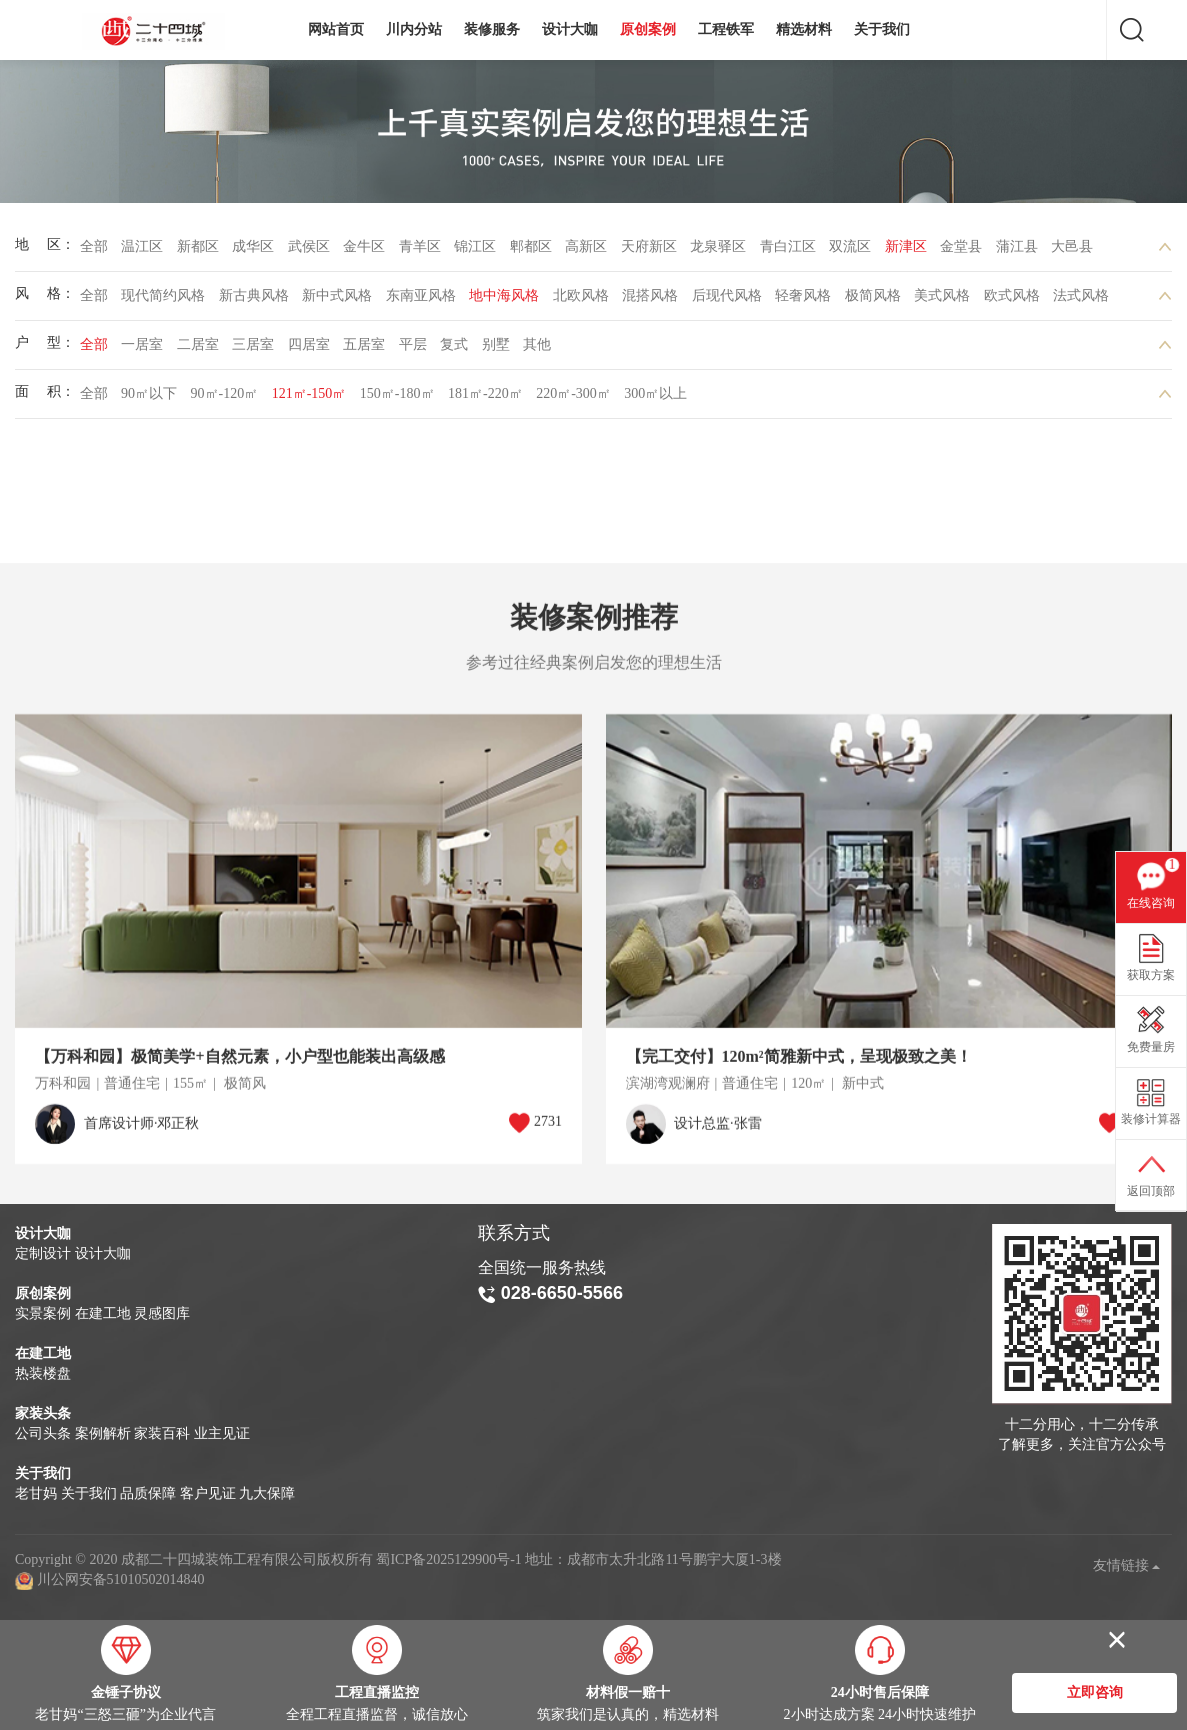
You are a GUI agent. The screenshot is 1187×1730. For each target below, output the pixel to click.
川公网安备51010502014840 (121, 1579)
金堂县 (961, 251)
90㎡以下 (149, 398)
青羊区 (420, 251)
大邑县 (1072, 251)
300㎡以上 (655, 398)
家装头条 (43, 1413)
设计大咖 (570, 29)
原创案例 (648, 29)
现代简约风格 (163, 300)
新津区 (906, 251)
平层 (413, 349)
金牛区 (364, 251)
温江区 (142, 251)
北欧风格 (581, 300)
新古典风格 (254, 300)
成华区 (253, 251)
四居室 (309, 349)
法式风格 (1081, 300)
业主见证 (222, 1433)
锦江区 (475, 251)
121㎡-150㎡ (309, 398)
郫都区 (531, 251)
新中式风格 (337, 300)
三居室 (253, 349)
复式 (454, 349)
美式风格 (942, 300)
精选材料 (804, 29)
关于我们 (882, 29)
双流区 (850, 251)
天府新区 (649, 251)
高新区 (586, 251)
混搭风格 (650, 300)
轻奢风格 (803, 300)
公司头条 (43, 1433)
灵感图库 (162, 1313)
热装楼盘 (43, 1373)
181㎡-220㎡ (485, 398)
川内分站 (414, 29)
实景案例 (43, 1313)
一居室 (142, 349)
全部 (94, 251)
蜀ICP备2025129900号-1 (448, 1559)
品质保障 (148, 1493)
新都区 (198, 251)
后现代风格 (727, 300)
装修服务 (492, 29)
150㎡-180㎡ (397, 398)
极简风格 (873, 300)
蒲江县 (1017, 251)
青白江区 (788, 251)
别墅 (496, 349)
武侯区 (309, 251)
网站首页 (336, 29)
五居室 (364, 349)
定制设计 (43, 1253)
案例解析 (103, 1433)
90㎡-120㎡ (225, 398)
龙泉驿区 (718, 251)
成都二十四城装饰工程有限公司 (158, 32)
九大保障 (267, 1493)
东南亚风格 (421, 300)
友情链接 (1127, 1565)
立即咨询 (1095, 1693)
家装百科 (162, 1433)
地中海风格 (504, 300)
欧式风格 (1012, 300)
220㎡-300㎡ (573, 398)
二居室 (198, 349)
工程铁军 (726, 29)
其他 (537, 349)
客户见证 (208, 1493)
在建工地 (103, 1313)
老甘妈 (36, 1493)
